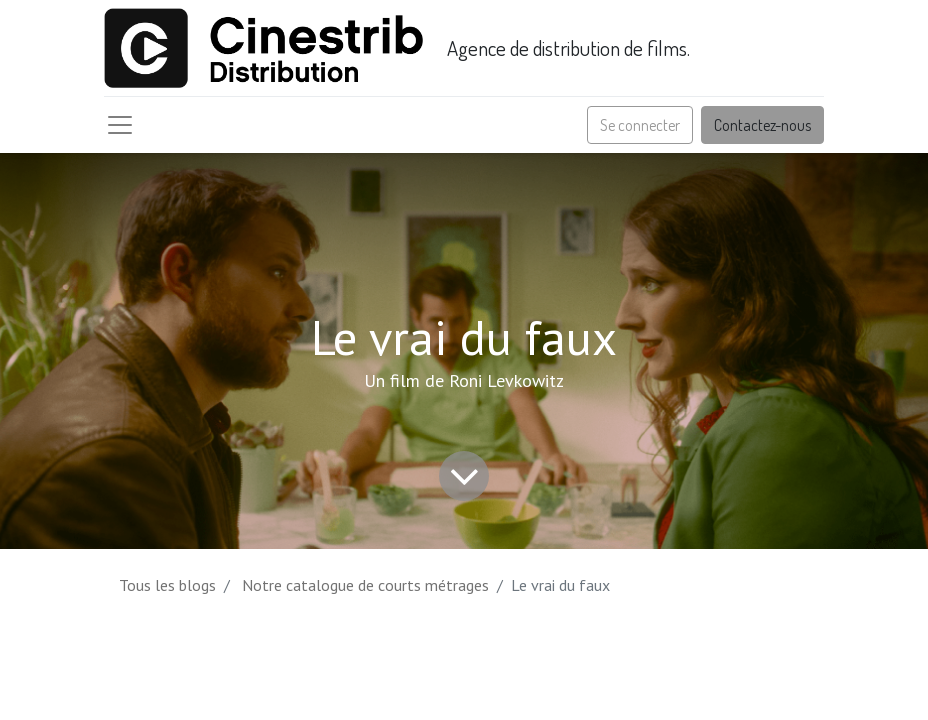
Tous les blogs (167, 585)
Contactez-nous (762, 125)
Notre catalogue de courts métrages (365, 585)
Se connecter (640, 125)
